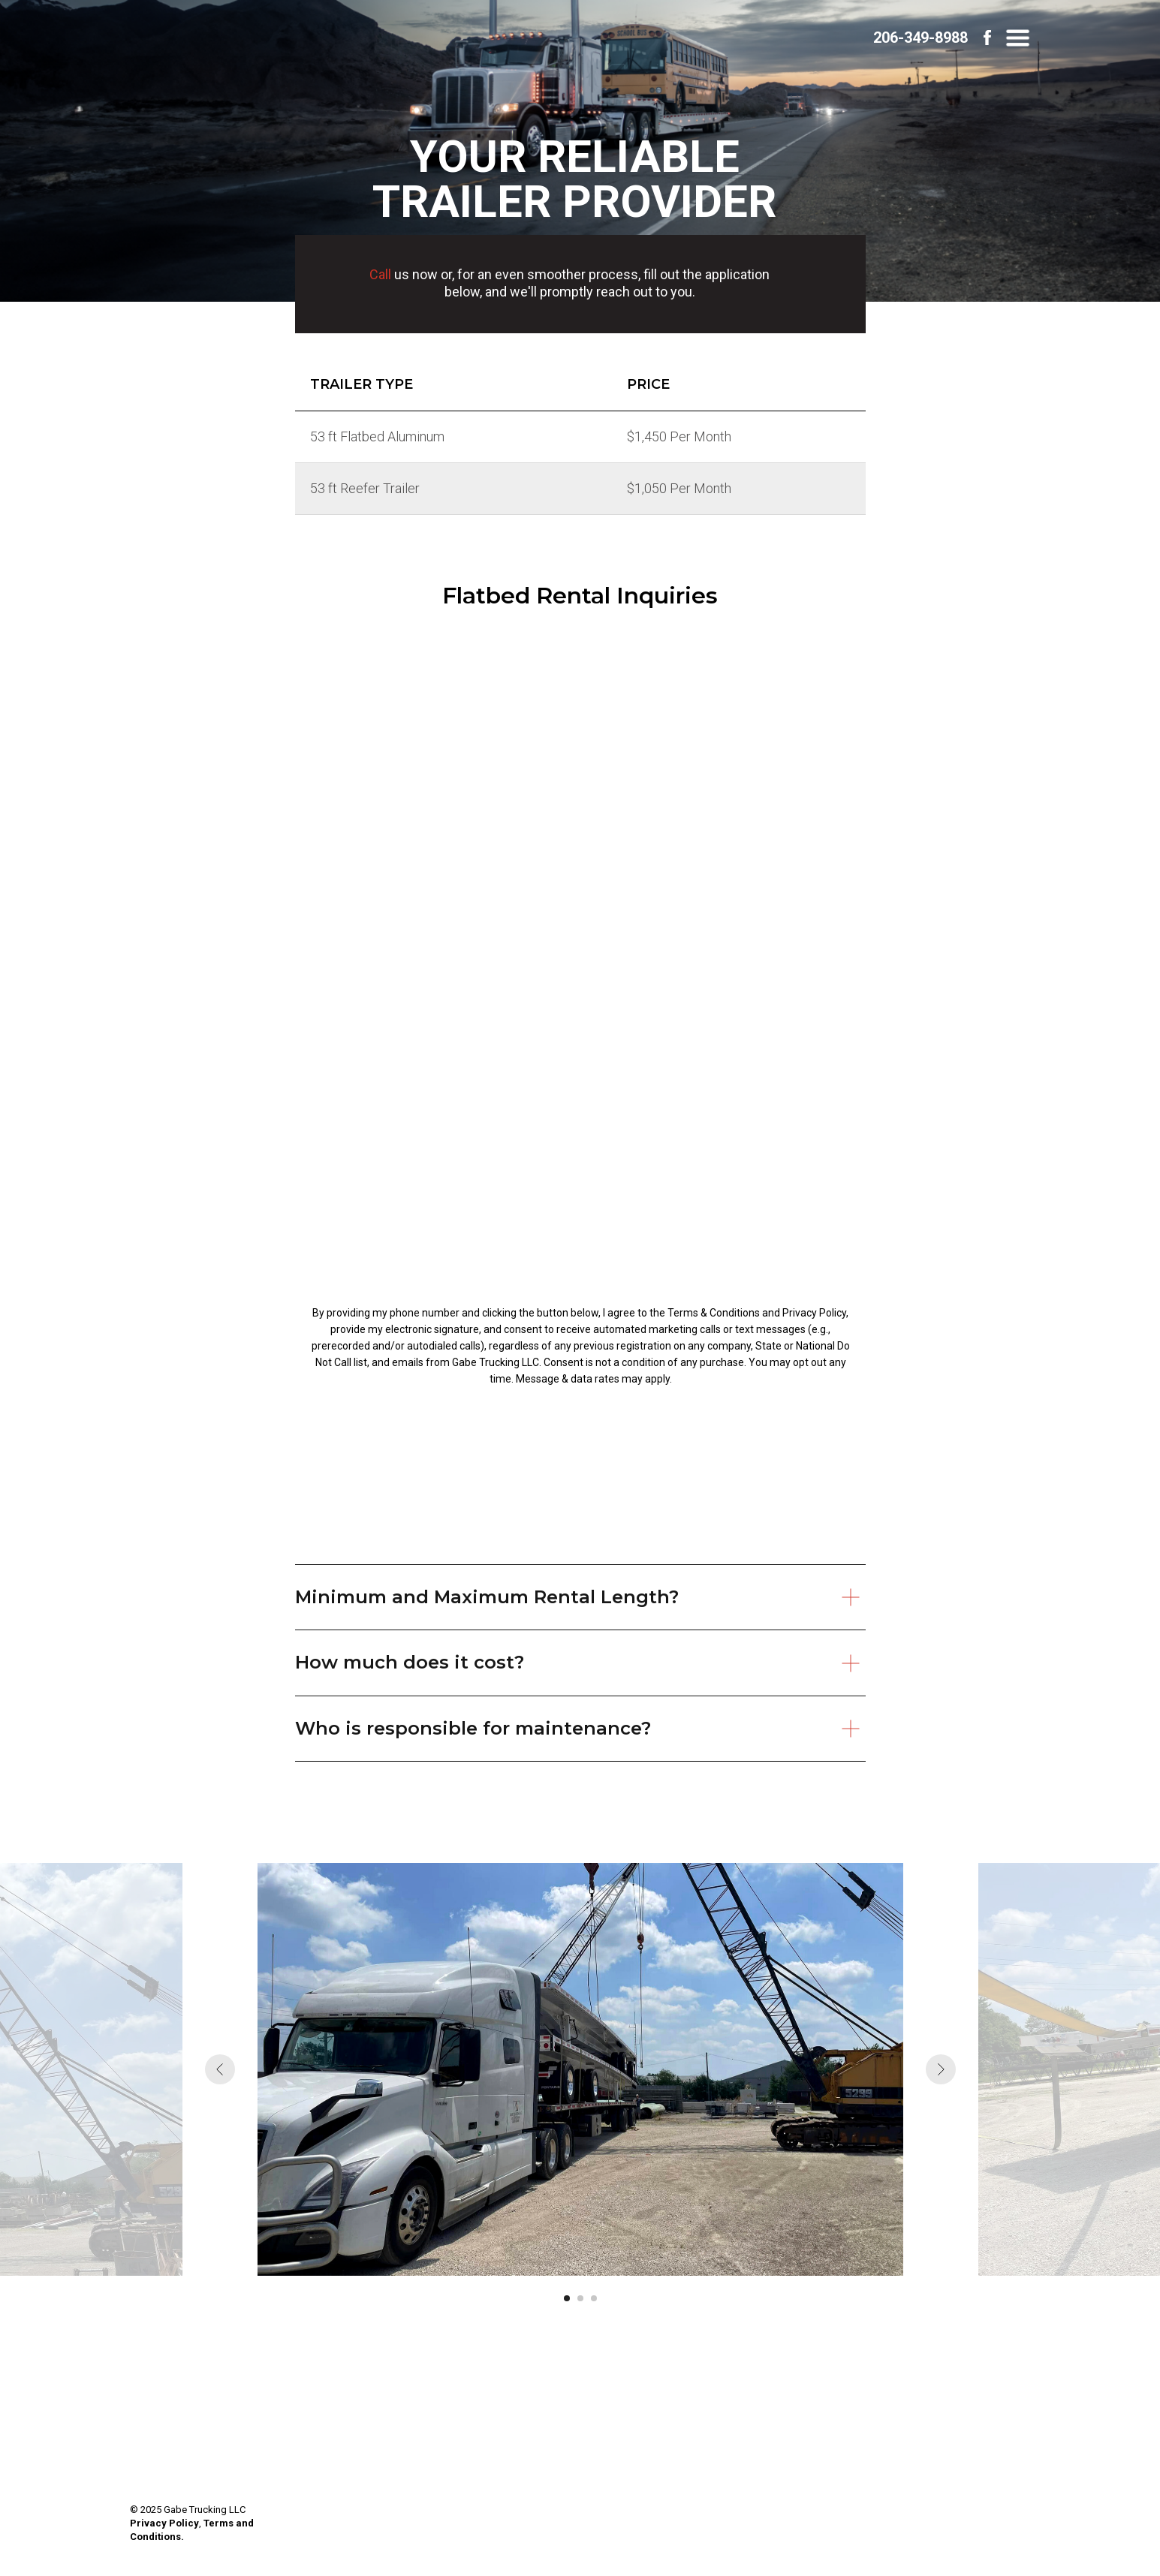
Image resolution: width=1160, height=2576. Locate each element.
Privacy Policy (164, 2523)
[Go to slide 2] (580, 2298)
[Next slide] (941, 2069)
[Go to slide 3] (594, 2298)
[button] (1018, 38)
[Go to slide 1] (567, 2298)
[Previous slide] (220, 2069)
